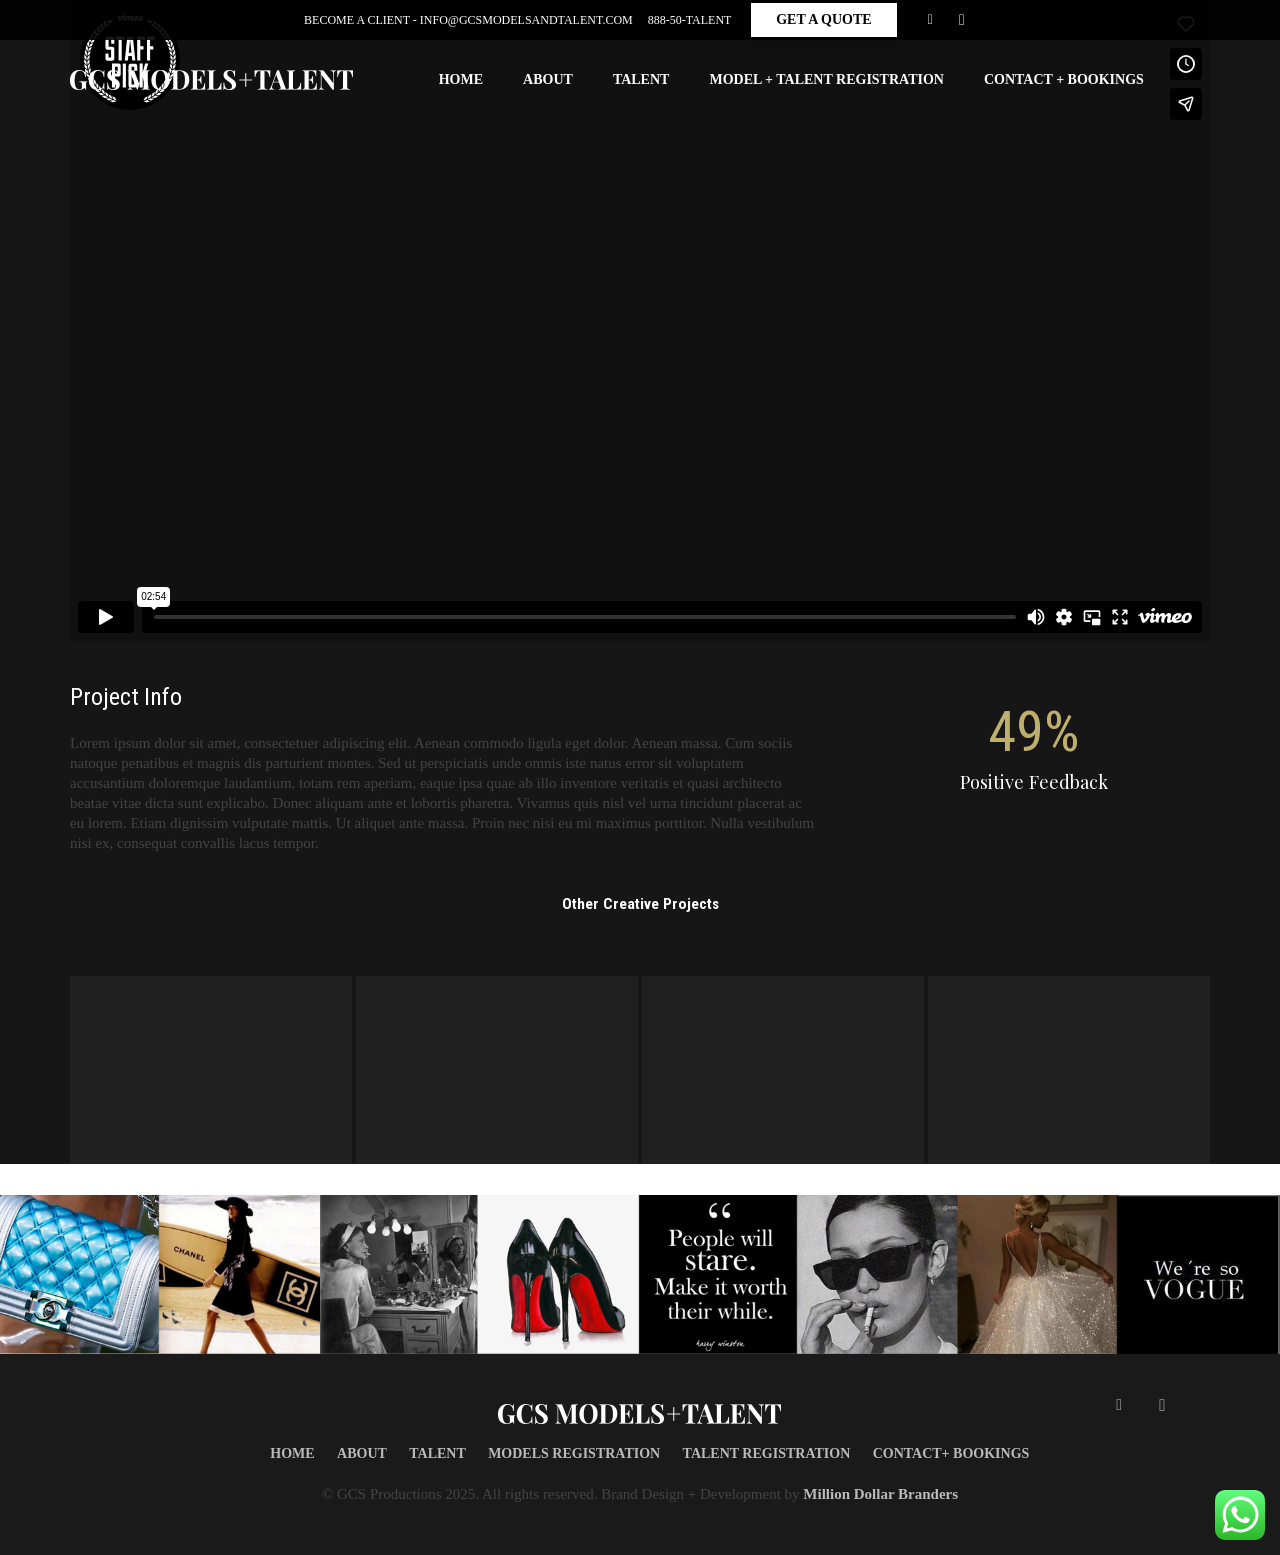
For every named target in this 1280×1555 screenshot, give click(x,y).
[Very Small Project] (1069, 1070)
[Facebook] (930, 20)
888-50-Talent (690, 20)
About (362, 1453)
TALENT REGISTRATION (767, 1453)
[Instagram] (962, 20)
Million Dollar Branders (880, 1494)
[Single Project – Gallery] (783, 1070)
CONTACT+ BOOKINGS (951, 1453)
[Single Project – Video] (497, 1070)
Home (292, 1453)
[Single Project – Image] (211, 1070)
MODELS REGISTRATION (574, 1453)
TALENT (437, 1453)
